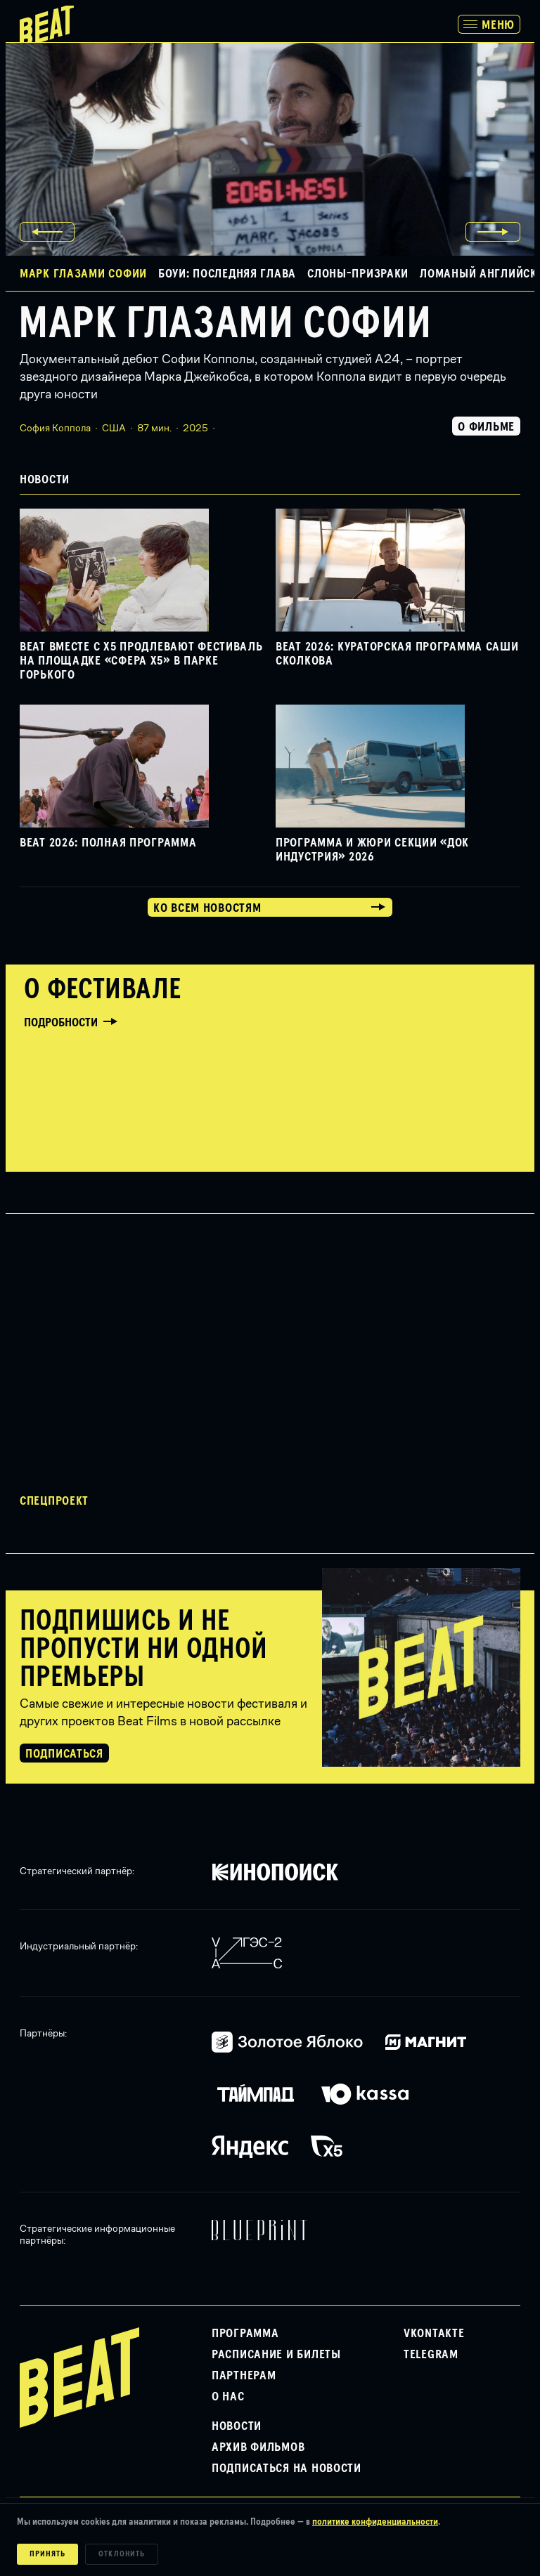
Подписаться (64, 1754)
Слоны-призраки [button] (358, 274)
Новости (237, 2426)
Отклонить (122, 2554)
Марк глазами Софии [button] (83, 274)
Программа (245, 2333)
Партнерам (244, 2375)
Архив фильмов (258, 2447)
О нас (228, 2397)
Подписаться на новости (286, 2468)
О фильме (486, 427)
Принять (47, 2554)
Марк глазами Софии (224, 324)
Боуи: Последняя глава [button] (227, 274)
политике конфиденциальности (375, 2522)
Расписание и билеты (276, 2354)
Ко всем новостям (207, 908)
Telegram (431, 2354)
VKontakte (434, 2333)
